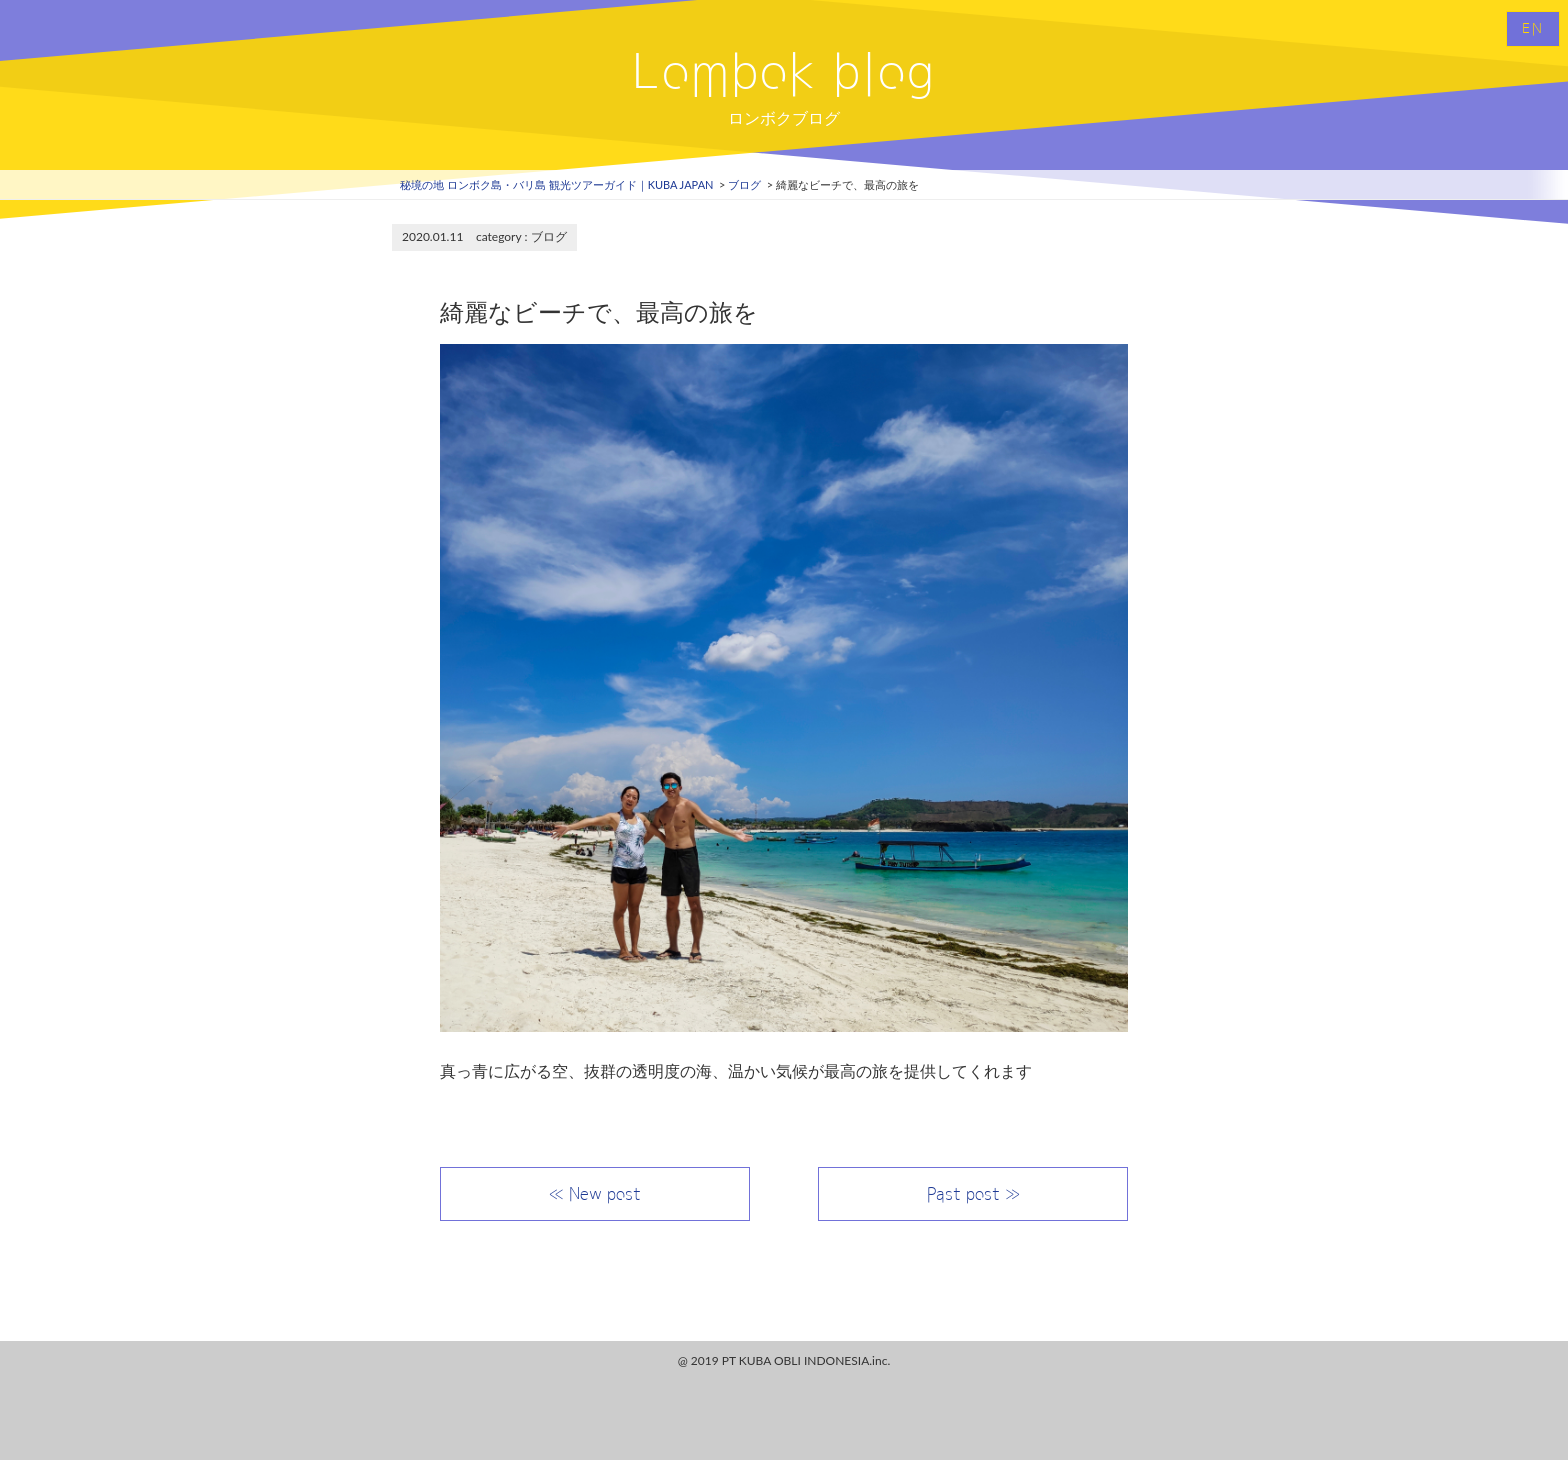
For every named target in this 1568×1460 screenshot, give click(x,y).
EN (1533, 29)
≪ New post (595, 1194)
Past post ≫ (973, 1194)
